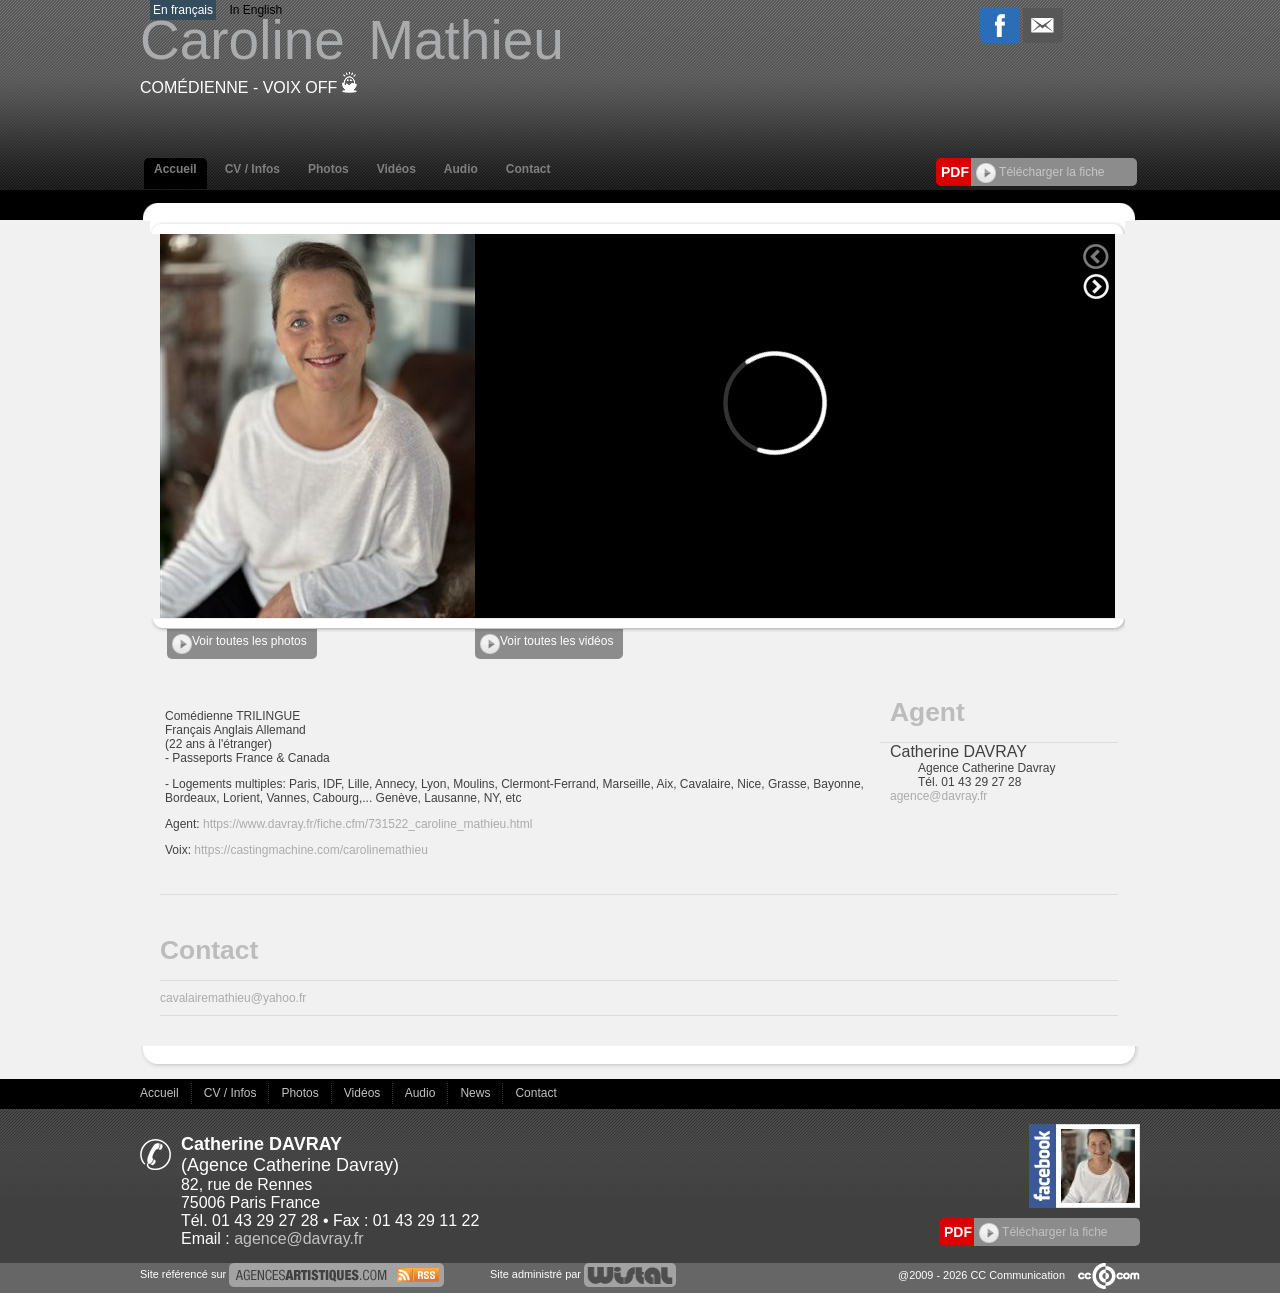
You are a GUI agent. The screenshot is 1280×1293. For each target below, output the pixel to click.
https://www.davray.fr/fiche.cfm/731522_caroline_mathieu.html (367, 824)
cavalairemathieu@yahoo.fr (233, 998)
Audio (461, 169)
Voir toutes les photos (239, 644)
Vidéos (396, 169)
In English (255, 10)
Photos (328, 169)
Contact (528, 169)
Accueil (175, 169)
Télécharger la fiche (1040, 172)
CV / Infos (252, 169)
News (476, 1093)
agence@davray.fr (938, 796)
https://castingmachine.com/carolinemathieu (310, 850)
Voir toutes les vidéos (546, 644)
